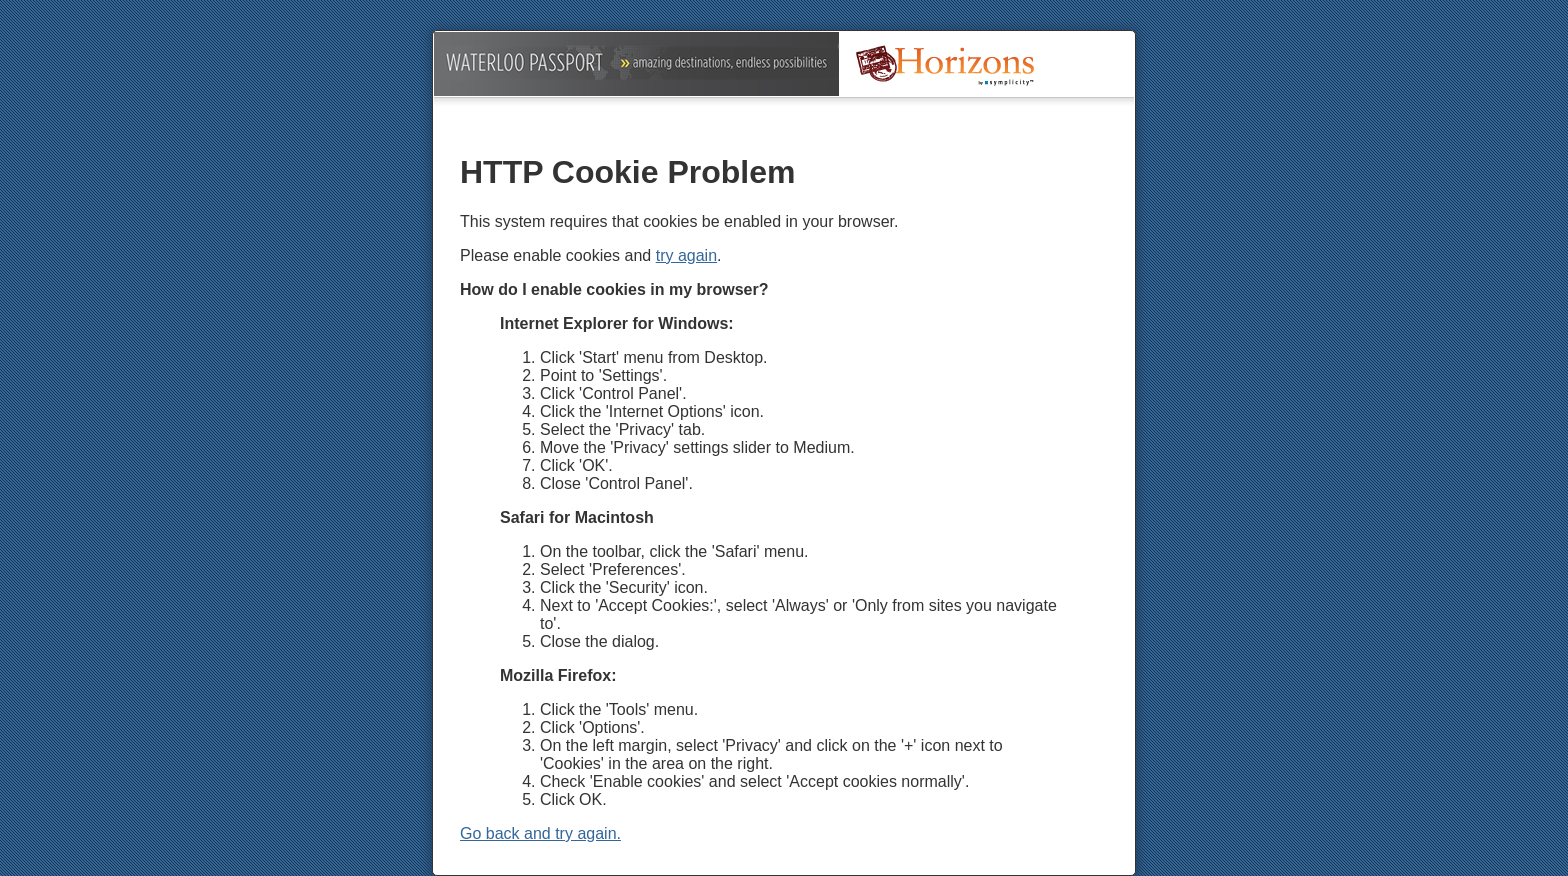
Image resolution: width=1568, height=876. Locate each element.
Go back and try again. (540, 833)
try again (686, 255)
